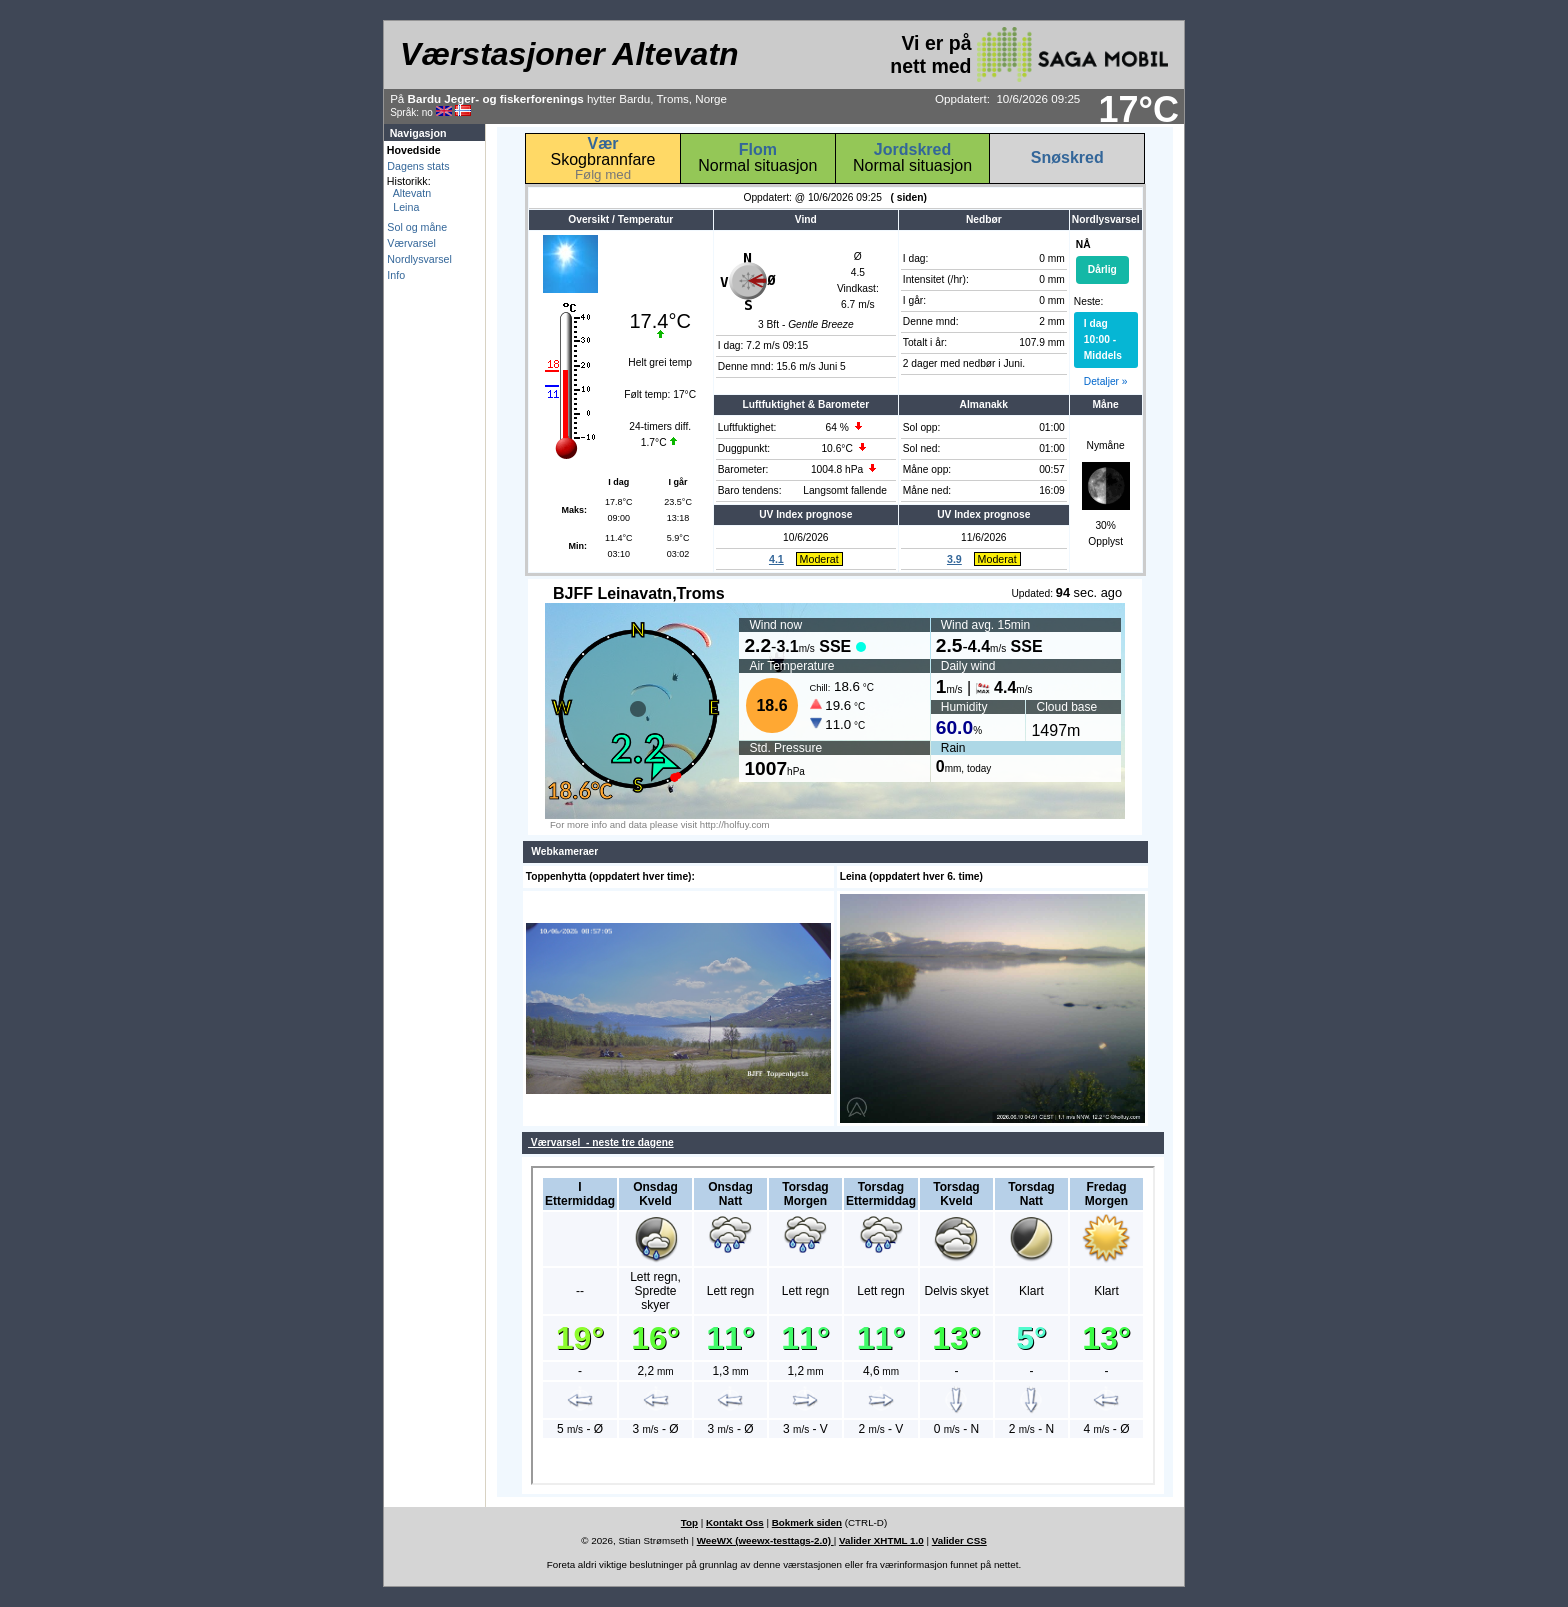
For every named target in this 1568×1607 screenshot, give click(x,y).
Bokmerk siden (807, 1522)
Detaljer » (1106, 381)
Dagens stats (418, 166)
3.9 (954, 559)
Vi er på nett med (1029, 54)
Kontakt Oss (735, 1522)
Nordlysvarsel (419, 259)
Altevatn (409, 193)
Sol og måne (417, 227)
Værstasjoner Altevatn (569, 54)
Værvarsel (411, 243)
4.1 (776, 559)
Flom (758, 149)
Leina (403, 207)
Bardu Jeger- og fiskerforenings (496, 98)
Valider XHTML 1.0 (881, 1540)
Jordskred (912, 149)
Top (689, 1522)
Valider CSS (959, 1540)
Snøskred (1067, 157)
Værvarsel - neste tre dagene (601, 1142)
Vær (602, 143)
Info (396, 275)
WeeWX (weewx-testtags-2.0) (765, 1540)
